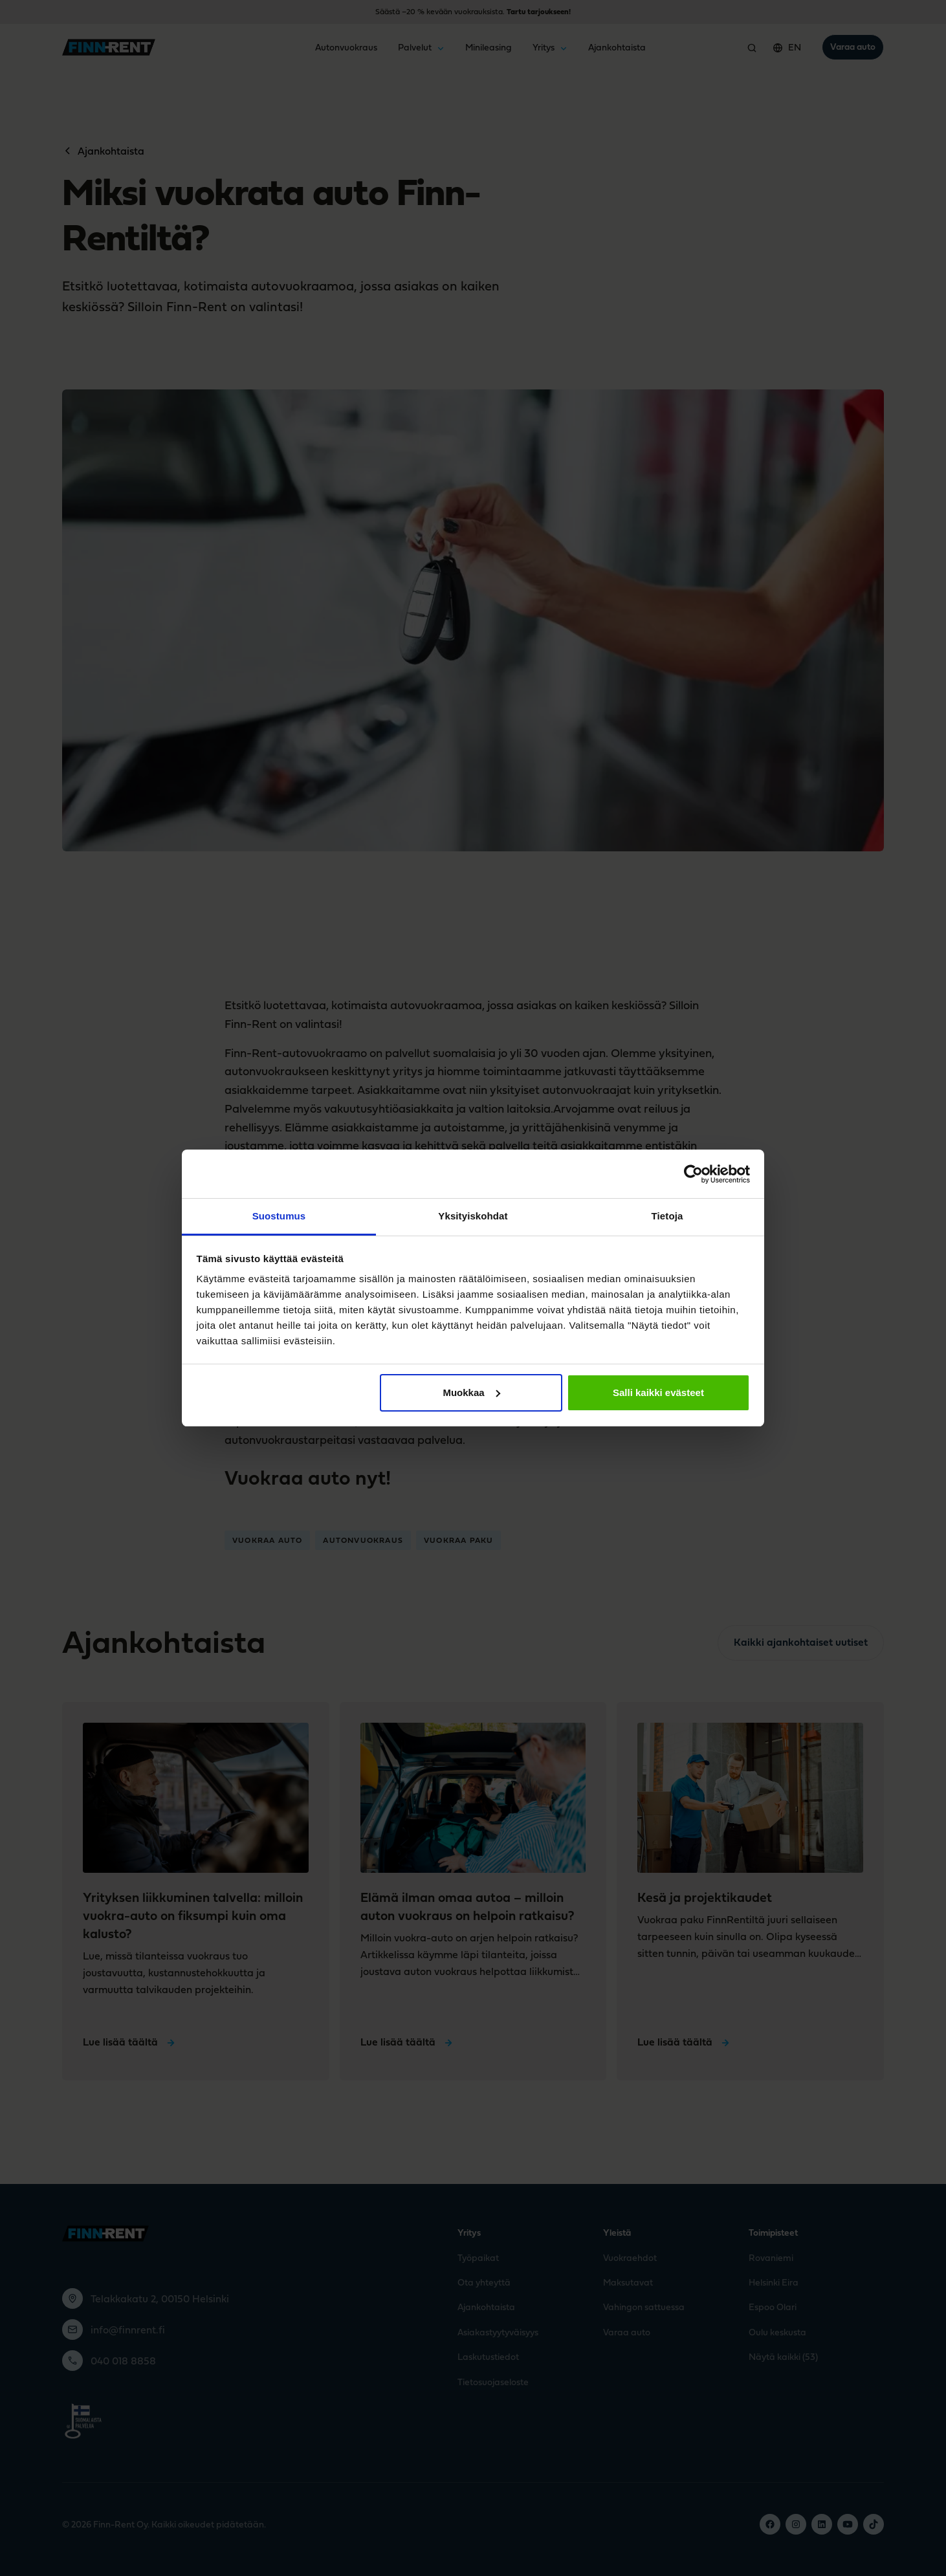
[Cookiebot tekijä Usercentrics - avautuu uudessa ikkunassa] (693, 1174)
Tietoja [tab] (667, 1215)
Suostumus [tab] (279, 1215)
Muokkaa (471, 1392)
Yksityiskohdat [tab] (472, 1215)
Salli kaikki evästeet (658, 1392)
